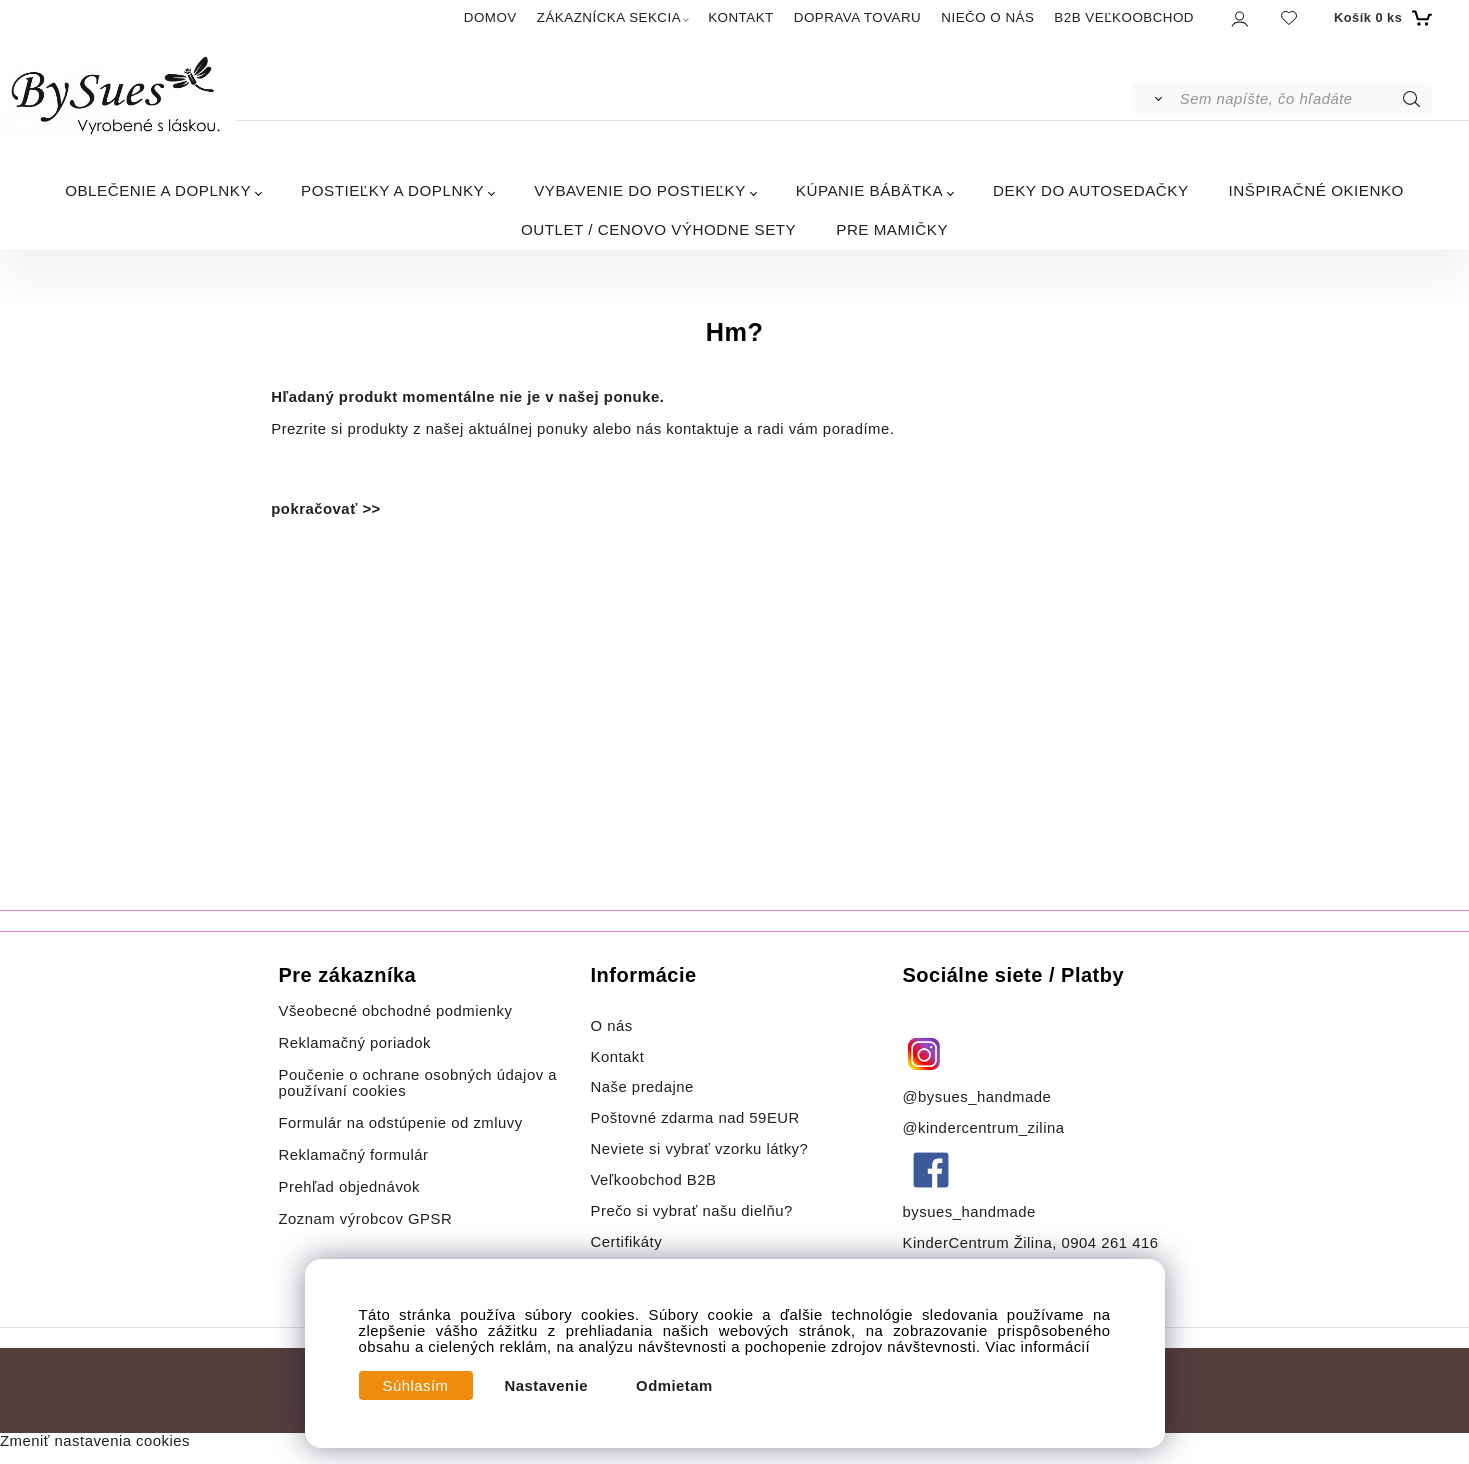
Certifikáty (627, 1242)
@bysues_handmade (977, 1097)
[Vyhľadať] (1154, 99)
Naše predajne (642, 1087)
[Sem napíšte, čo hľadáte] (1304, 99)
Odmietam (674, 1386)
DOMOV (490, 17)
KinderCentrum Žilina (978, 1243)
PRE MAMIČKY (892, 229)
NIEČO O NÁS (987, 17)
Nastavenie (547, 1386)
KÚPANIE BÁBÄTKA (869, 190)
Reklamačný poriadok (355, 1043)
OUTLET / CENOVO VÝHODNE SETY (658, 229)
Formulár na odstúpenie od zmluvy (401, 1123)
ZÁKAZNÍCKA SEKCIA (609, 17)
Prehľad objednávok (350, 1187)
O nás (612, 1026)
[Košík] (1380, 18)
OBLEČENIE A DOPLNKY (158, 190)
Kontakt (620, 1057)
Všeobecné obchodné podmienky (396, 1011)
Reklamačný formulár (354, 1155)
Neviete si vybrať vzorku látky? (700, 1149)
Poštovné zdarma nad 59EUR (695, 1118)
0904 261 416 (1109, 1243)
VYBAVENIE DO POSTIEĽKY (640, 190)
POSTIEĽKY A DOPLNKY (392, 190)
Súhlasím (416, 1386)
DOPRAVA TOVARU (858, 17)
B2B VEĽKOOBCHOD (1124, 17)
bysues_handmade (972, 1212)
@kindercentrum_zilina (986, 1128)
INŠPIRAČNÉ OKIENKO (1316, 190)
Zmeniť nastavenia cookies (95, 1441)
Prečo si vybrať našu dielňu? (692, 1211)
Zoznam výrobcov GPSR (366, 1219)
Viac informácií (1037, 1347)
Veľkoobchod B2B (654, 1180)
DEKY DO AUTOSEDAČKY (1090, 190)
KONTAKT (741, 17)
